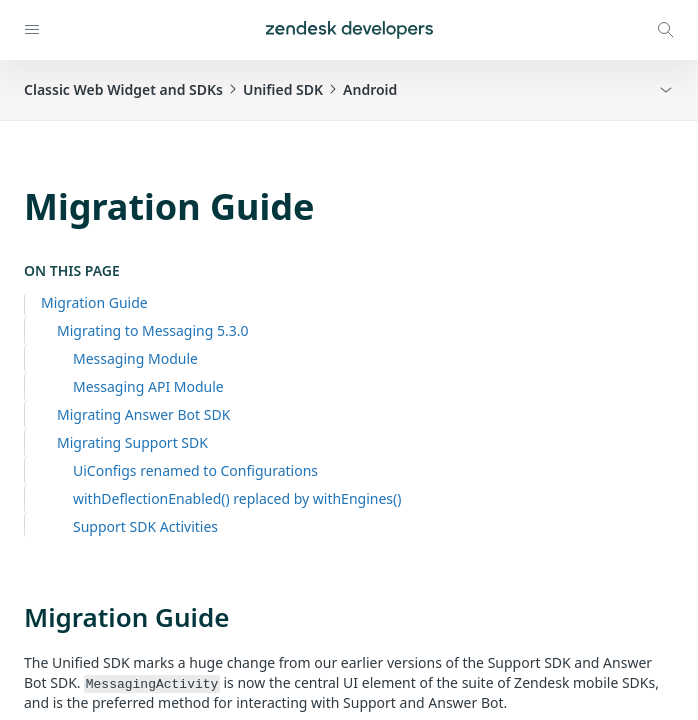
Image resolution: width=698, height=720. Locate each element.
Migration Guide (94, 302)
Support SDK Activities (145, 526)
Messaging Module (135, 358)
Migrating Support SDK (132, 442)
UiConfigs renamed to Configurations (195, 470)
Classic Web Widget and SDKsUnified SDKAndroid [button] (210, 89)
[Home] (349, 30)
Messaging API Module (148, 386)
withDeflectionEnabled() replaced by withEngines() (237, 498)
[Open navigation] (32, 30)
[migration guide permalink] (14, 617)
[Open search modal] (666, 30)
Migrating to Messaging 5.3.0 (153, 330)
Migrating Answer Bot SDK (143, 414)
